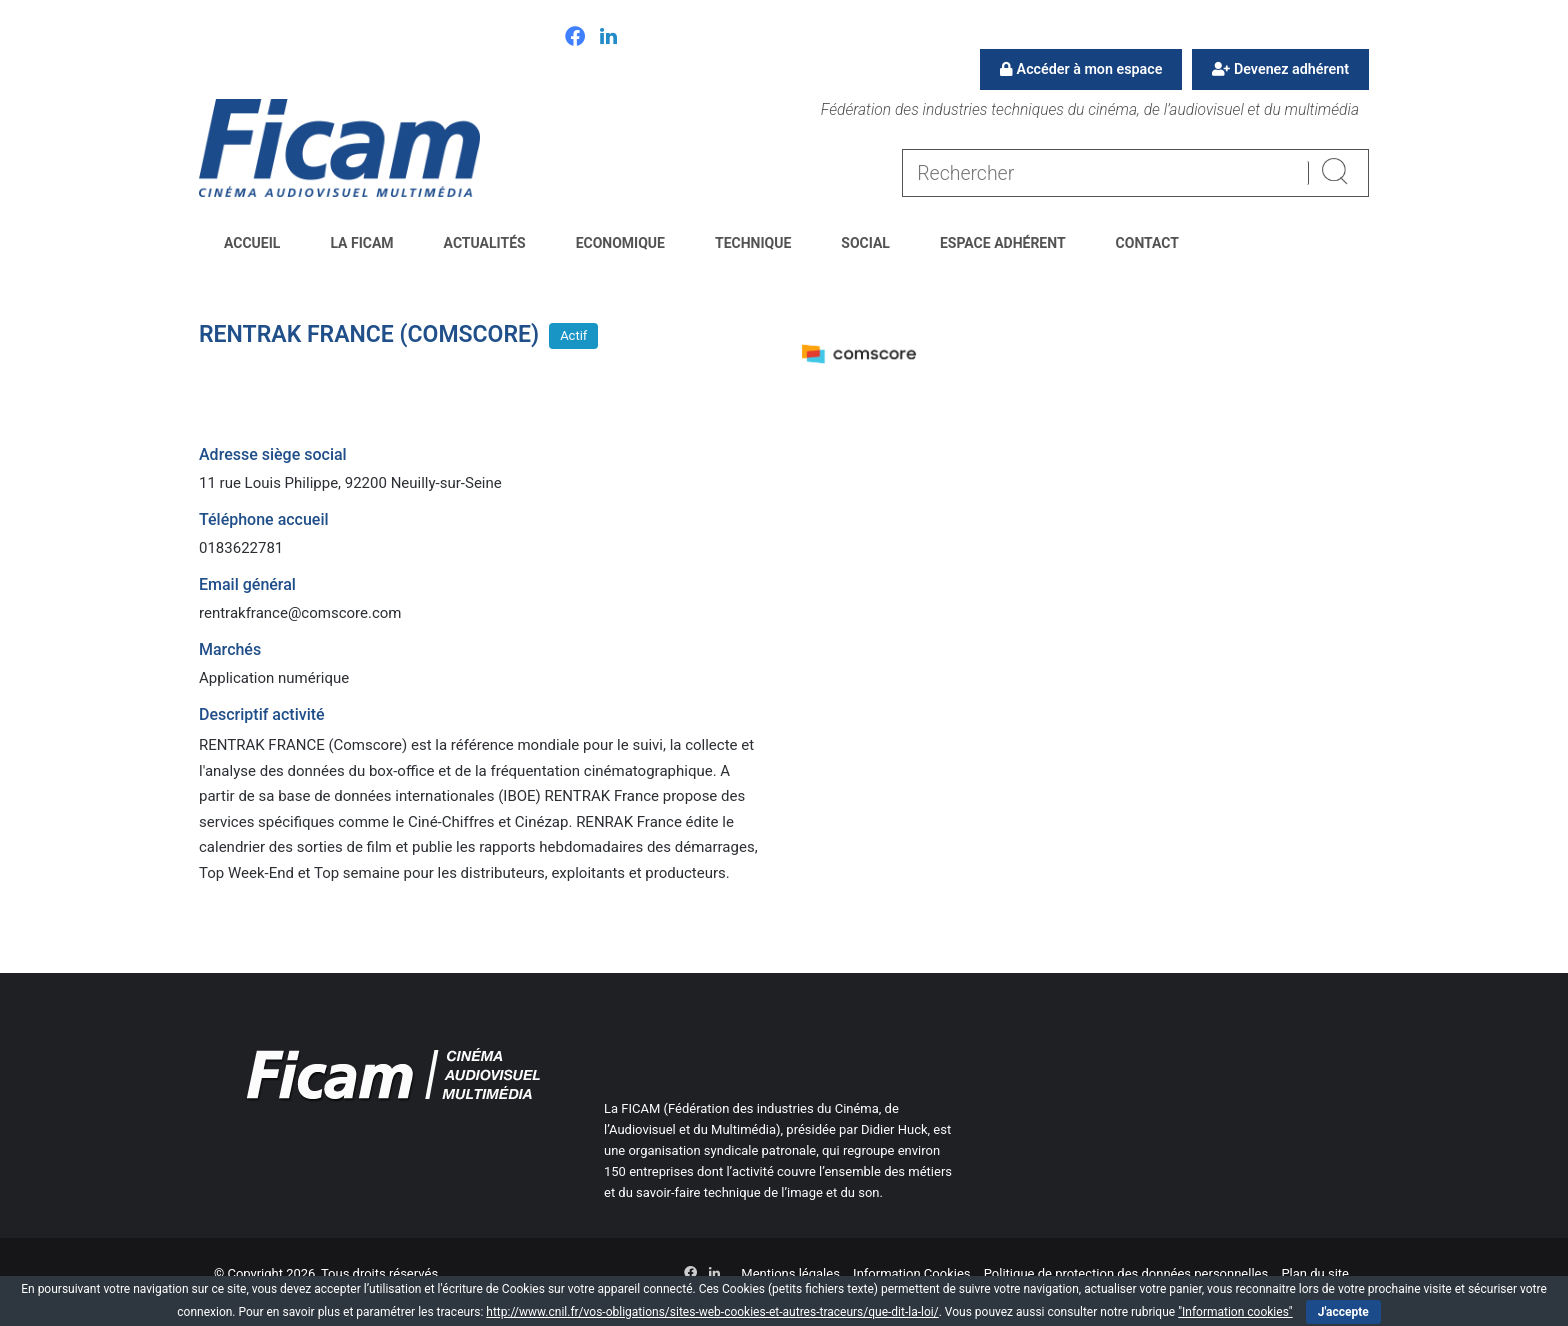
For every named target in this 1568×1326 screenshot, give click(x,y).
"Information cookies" (1235, 1312)
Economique (620, 243)
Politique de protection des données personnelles (1126, 1273)
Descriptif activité (262, 714)
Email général (247, 584)
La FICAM (361, 243)
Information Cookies (911, 1273)
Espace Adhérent (1003, 243)
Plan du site (1315, 1273)
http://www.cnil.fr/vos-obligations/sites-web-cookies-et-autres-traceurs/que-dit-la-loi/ (712, 1312)
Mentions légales (790, 1273)
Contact (1147, 243)
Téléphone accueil (264, 519)
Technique (753, 243)
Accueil (252, 243)
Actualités (485, 243)
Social (865, 243)
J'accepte (1343, 1312)
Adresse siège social (273, 454)
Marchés (230, 649)
